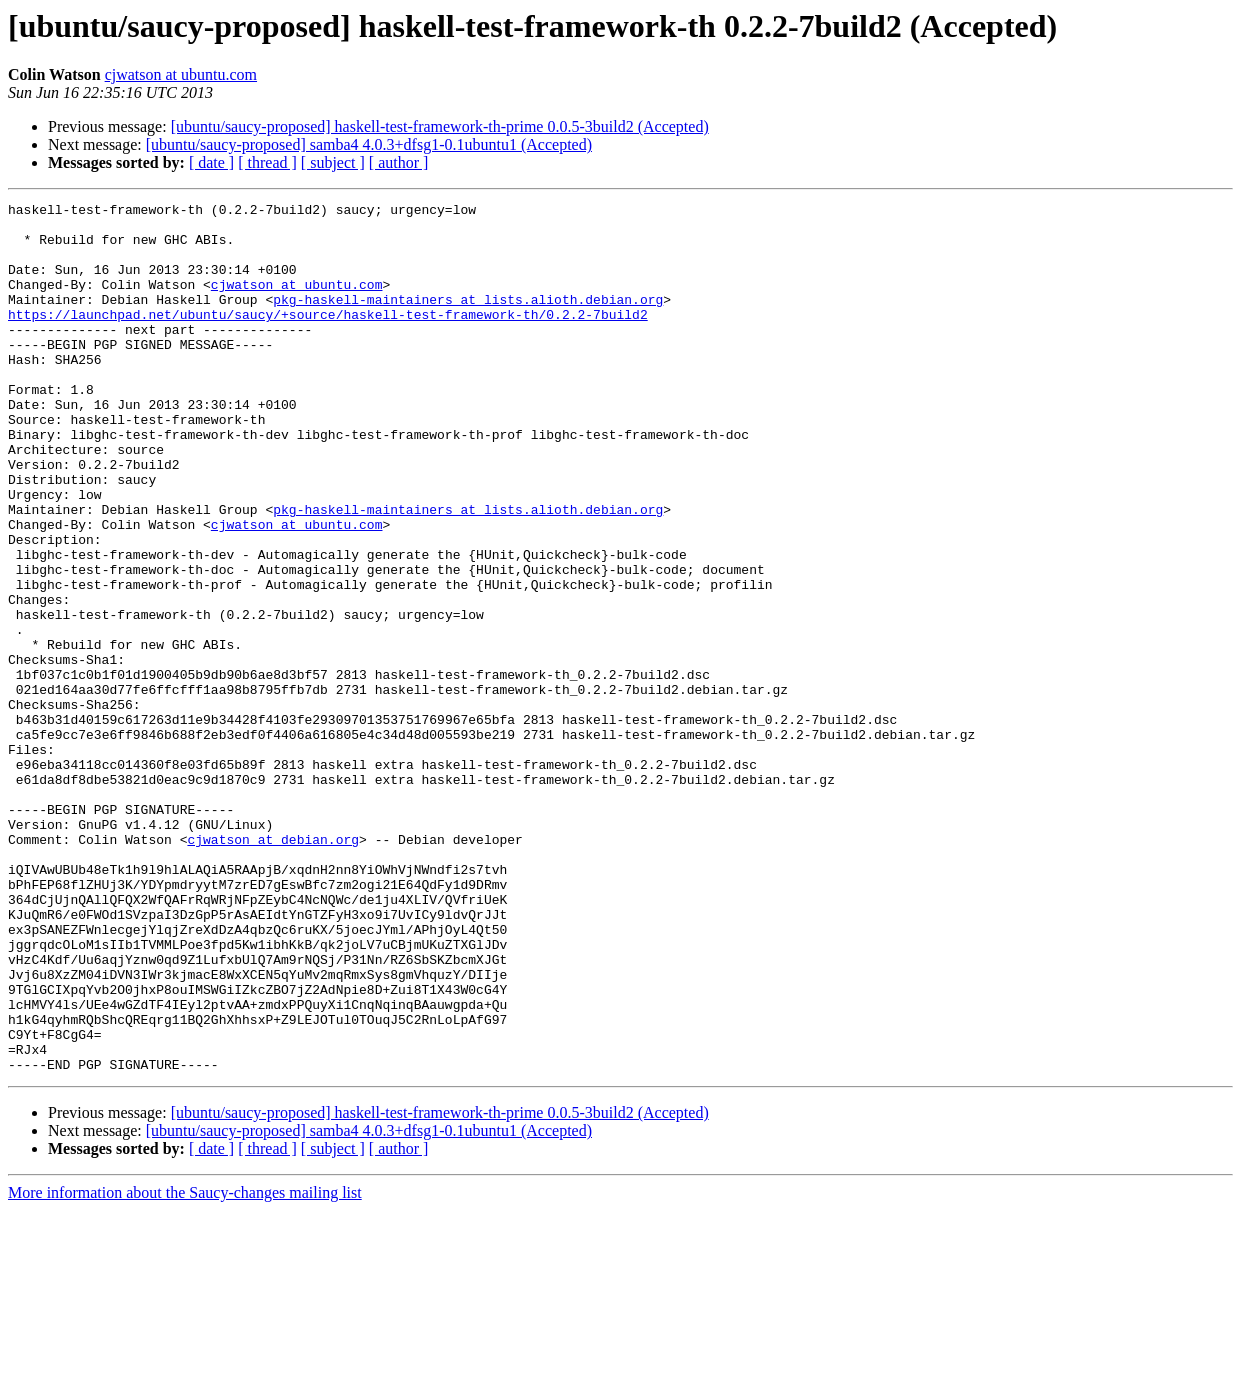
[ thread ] (267, 162)
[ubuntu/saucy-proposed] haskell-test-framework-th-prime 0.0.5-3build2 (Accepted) (440, 126)
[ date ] (211, 162)
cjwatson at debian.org (273, 968)
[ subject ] (333, 162)
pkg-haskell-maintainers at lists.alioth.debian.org (468, 320)
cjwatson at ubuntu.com (181, 74)
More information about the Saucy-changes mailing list (185, 1366)
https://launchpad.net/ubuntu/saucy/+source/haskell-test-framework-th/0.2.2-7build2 (328, 338)
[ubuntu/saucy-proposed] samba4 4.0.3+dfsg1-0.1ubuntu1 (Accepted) (369, 144)
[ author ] (399, 162)
